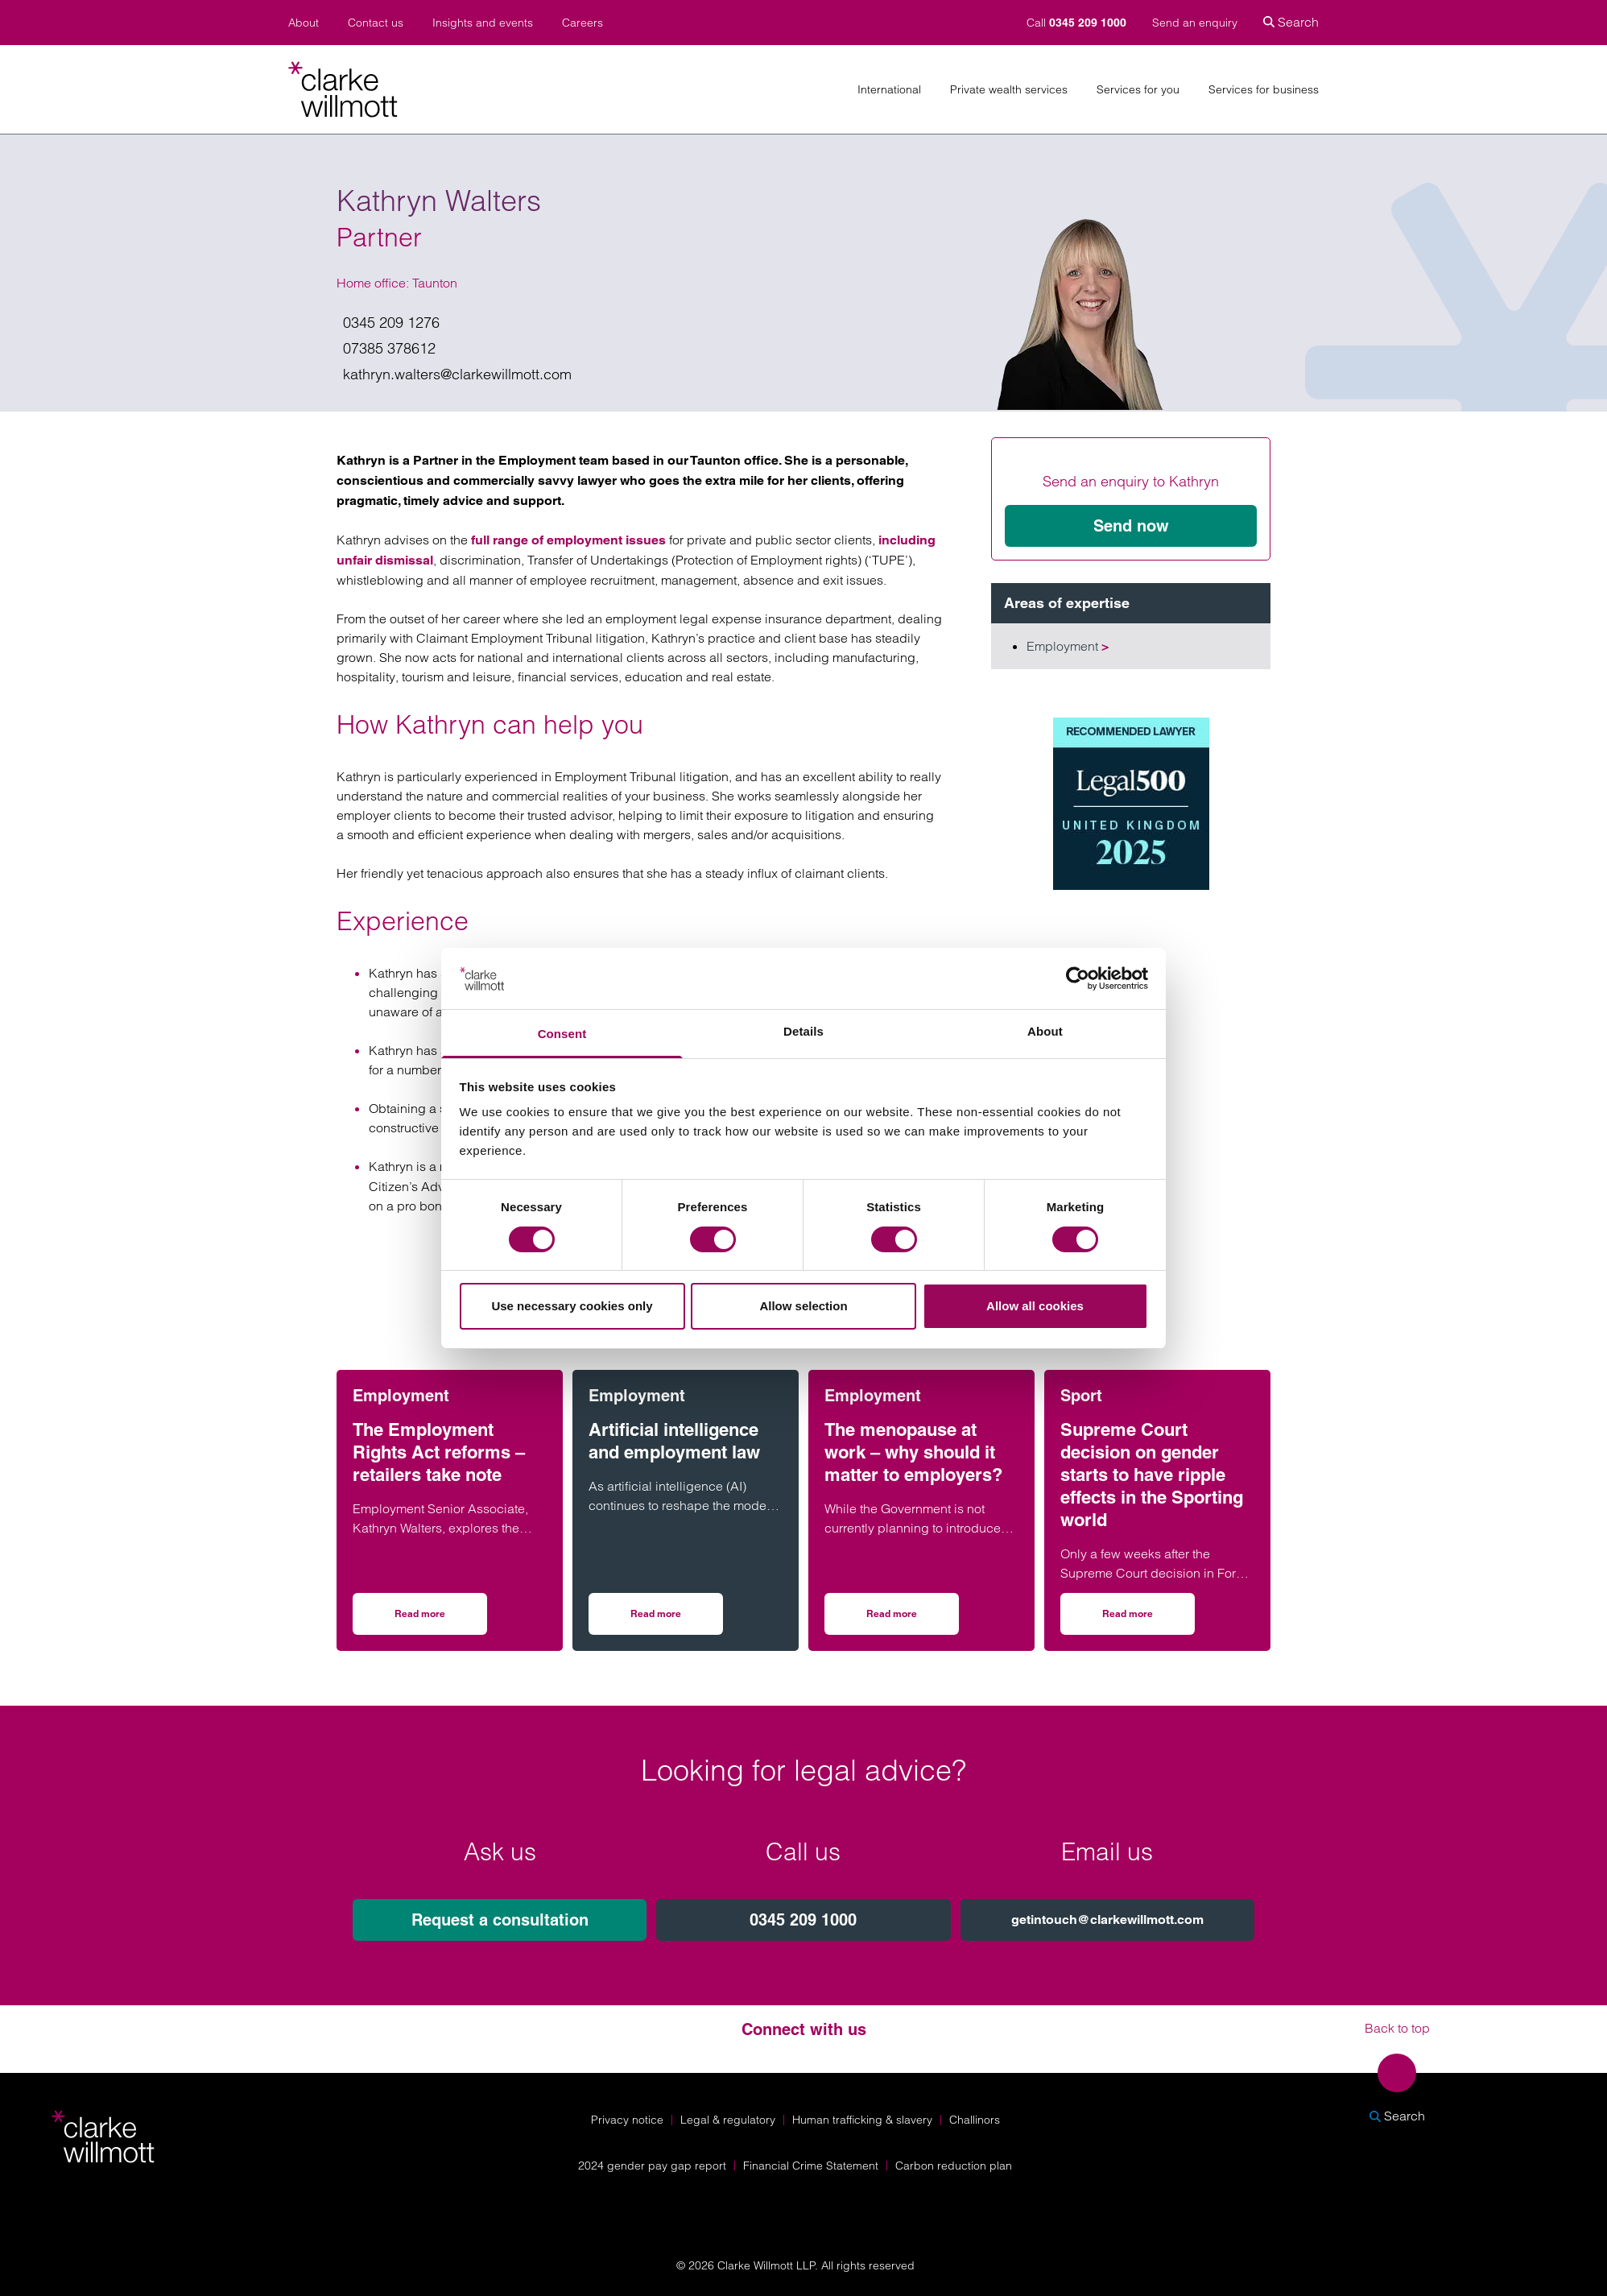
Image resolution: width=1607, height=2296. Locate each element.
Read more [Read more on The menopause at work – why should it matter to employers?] (912, 1619)
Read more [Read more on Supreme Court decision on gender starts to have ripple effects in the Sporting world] (1148, 1619)
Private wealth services (1009, 90)
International (889, 90)
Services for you (1138, 90)
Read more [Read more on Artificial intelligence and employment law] (676, 1619)
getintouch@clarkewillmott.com (1107, 1919)
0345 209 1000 (803, 1920)
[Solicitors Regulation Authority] (1405, 2207)
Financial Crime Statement (810, 2165)
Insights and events (482, 23)
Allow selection (803, 1306)
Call (1078, 22)
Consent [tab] (562, 1033)
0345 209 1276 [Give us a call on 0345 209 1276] (391, 322)
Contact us (375, 23)
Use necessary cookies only (571, 1306)
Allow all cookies (1035, 1306)
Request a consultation (500, 1920)
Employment (1068, 646)
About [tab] (1045, 1031)
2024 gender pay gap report (652, 2165)
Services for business (1263, 90)
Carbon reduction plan (953, 2165)
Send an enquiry (1194, 22)
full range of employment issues (567, 540)
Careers (582, 23)
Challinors (974, 2119)
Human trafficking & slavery (862, 2119)
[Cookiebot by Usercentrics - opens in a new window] (1077, 978)
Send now (1131, 526)
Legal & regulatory (727, 2119)
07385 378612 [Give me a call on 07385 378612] (389, 348)
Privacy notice (627, 2119)
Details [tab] (803, 1031)
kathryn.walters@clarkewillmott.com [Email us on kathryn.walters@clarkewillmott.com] (457, 374)
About (303, 23)
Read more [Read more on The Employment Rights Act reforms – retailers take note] (441, 1619)
